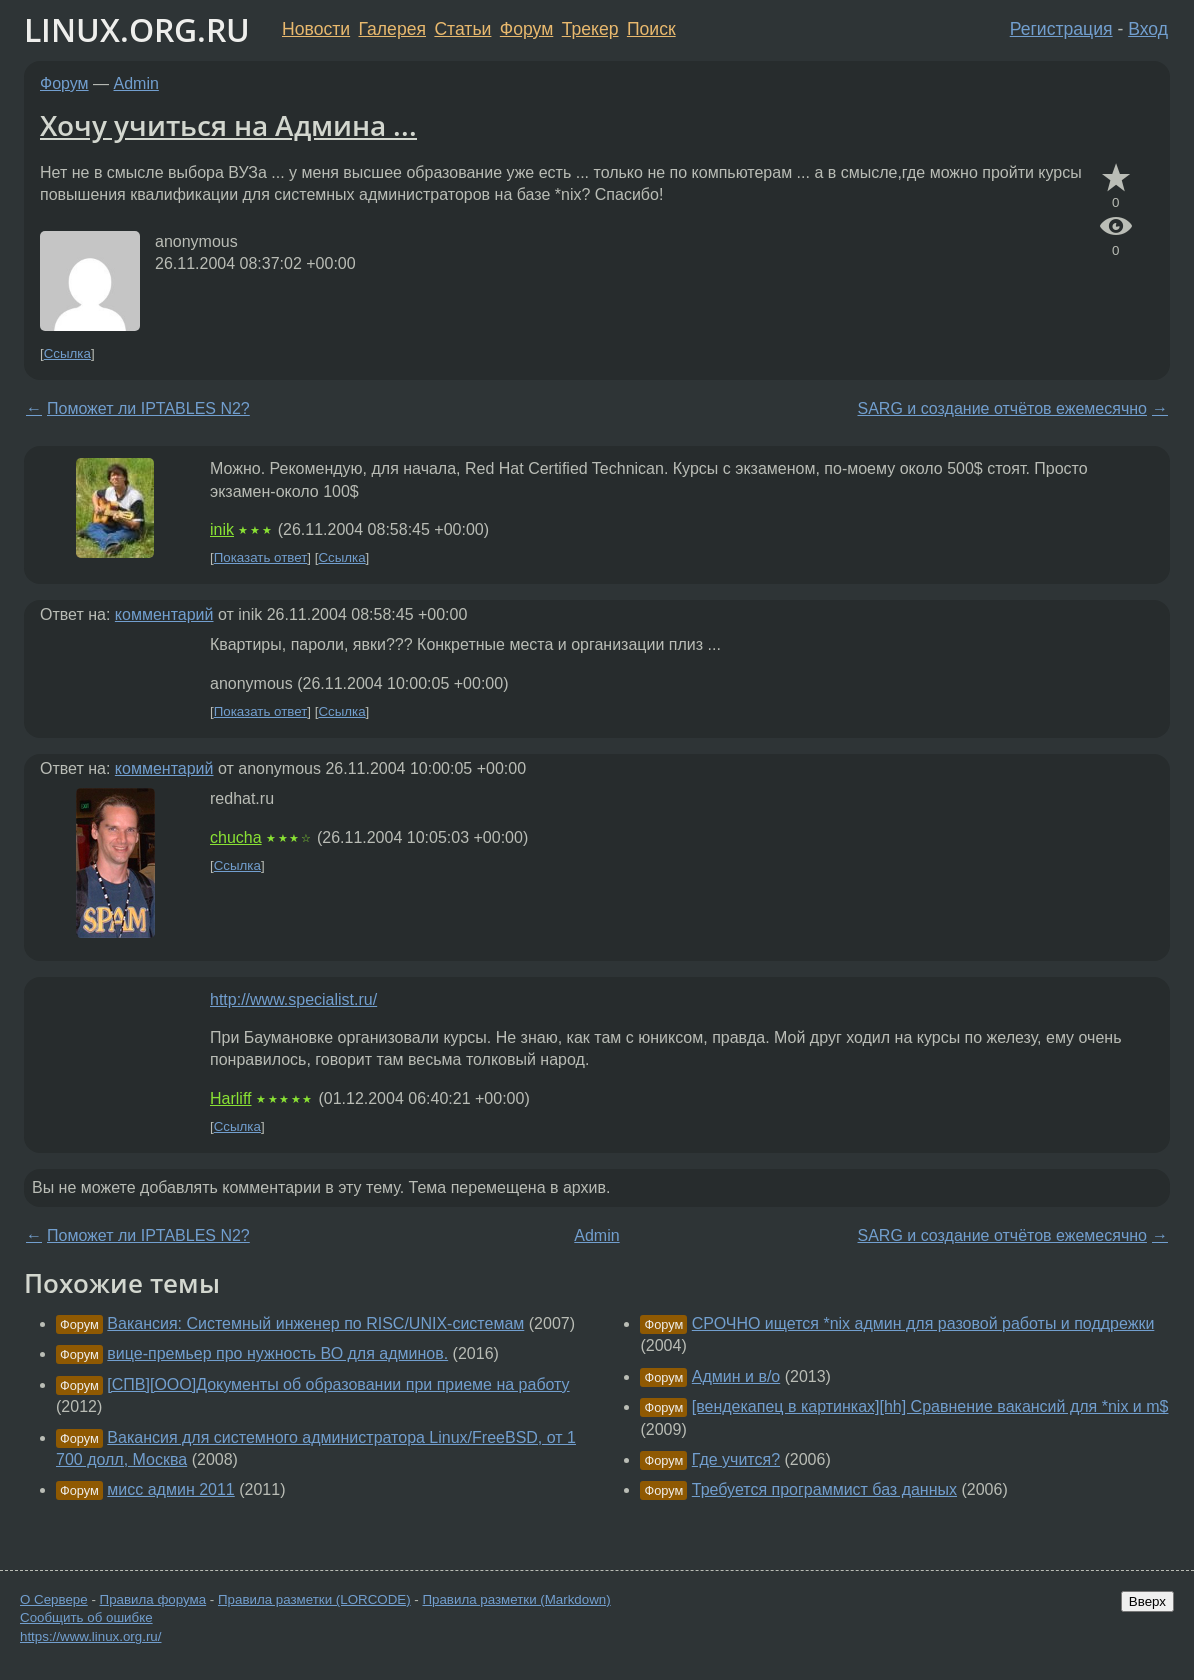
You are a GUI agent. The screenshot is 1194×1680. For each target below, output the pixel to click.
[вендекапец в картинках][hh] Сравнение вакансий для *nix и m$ (930, 1406)
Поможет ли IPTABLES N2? (148, 408)
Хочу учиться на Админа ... (228, 125)
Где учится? (736, 1459)
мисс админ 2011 (170, 1489)
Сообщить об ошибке (86, 1617)
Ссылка (67, 353)
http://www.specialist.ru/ (293, 999)
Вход (1148, 29)
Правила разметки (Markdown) (516, 1599)
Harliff (231, 1098)
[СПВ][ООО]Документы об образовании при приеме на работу (338, 1384)
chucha (236, 837)
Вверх (1147, 1601)
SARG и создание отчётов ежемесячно (1002, 408)
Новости (316, 29)
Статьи (462, 29)
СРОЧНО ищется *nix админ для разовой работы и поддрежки (923, 1323)
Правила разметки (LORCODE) (314, 1599)
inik (222, 529)
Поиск (651, 29)
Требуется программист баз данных (824, 1489)
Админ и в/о (736, 1376)
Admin (136, 83)
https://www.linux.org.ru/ (90, 1636)
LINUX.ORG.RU (137, 29)
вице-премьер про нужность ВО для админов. (277, 1353)
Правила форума (153, 1599)
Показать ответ (261, 557)
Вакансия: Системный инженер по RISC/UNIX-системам (315, 1323)
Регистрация (1061, 29)
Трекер (590, 29)
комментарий (164, 614)
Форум (526, 29)
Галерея (392, 29)
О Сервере (54, 1599)
